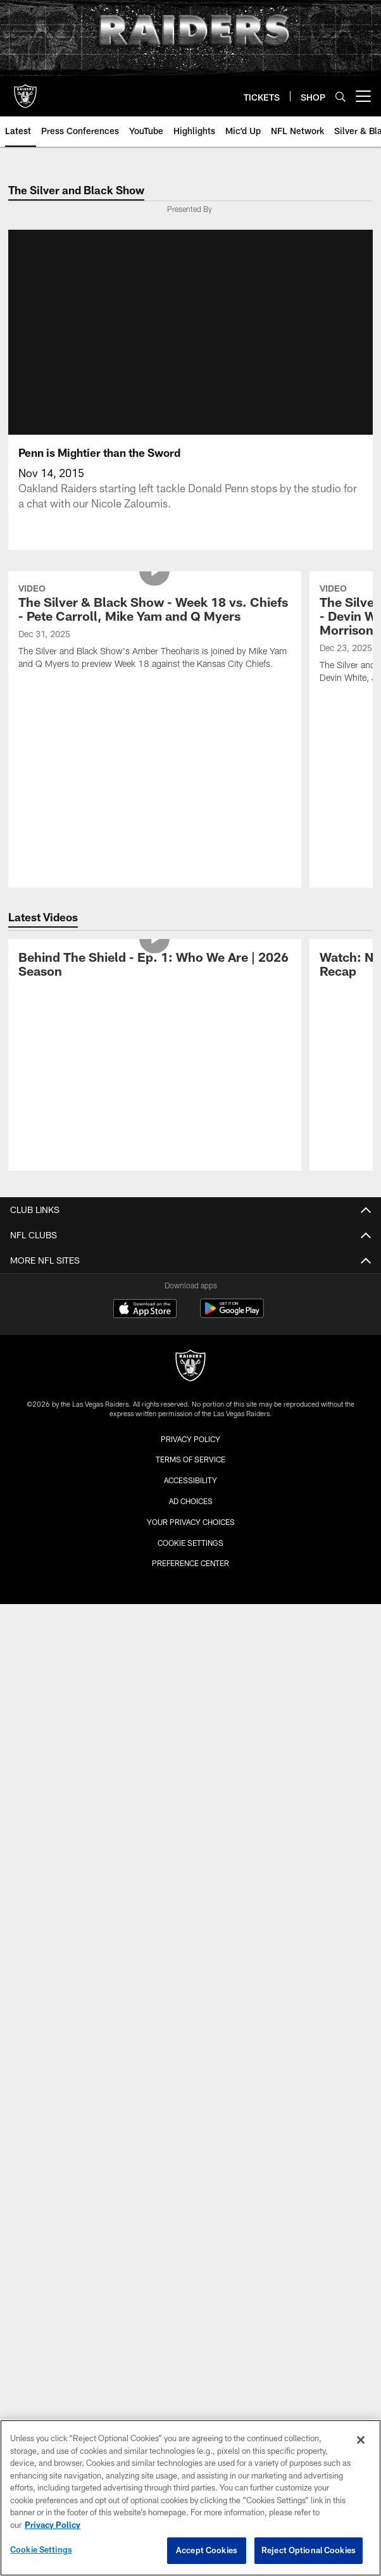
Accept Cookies (206, 2550)
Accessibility (190, 1480)
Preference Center (190, 1563)
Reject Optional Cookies (308, 2550)
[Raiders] (190, 1367)
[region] (190, 2498)
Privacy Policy (190, 1438)
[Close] (361, 2440)
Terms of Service (190, 1459)
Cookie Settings (190, 1542)
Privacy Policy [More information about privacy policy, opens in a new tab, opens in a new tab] (52, 2525)
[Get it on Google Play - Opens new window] (232, 1314)
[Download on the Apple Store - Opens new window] (145, 1310)
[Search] (340, 96)
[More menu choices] (363, 96)
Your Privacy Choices (191, 1521)
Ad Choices (191, 1500)
